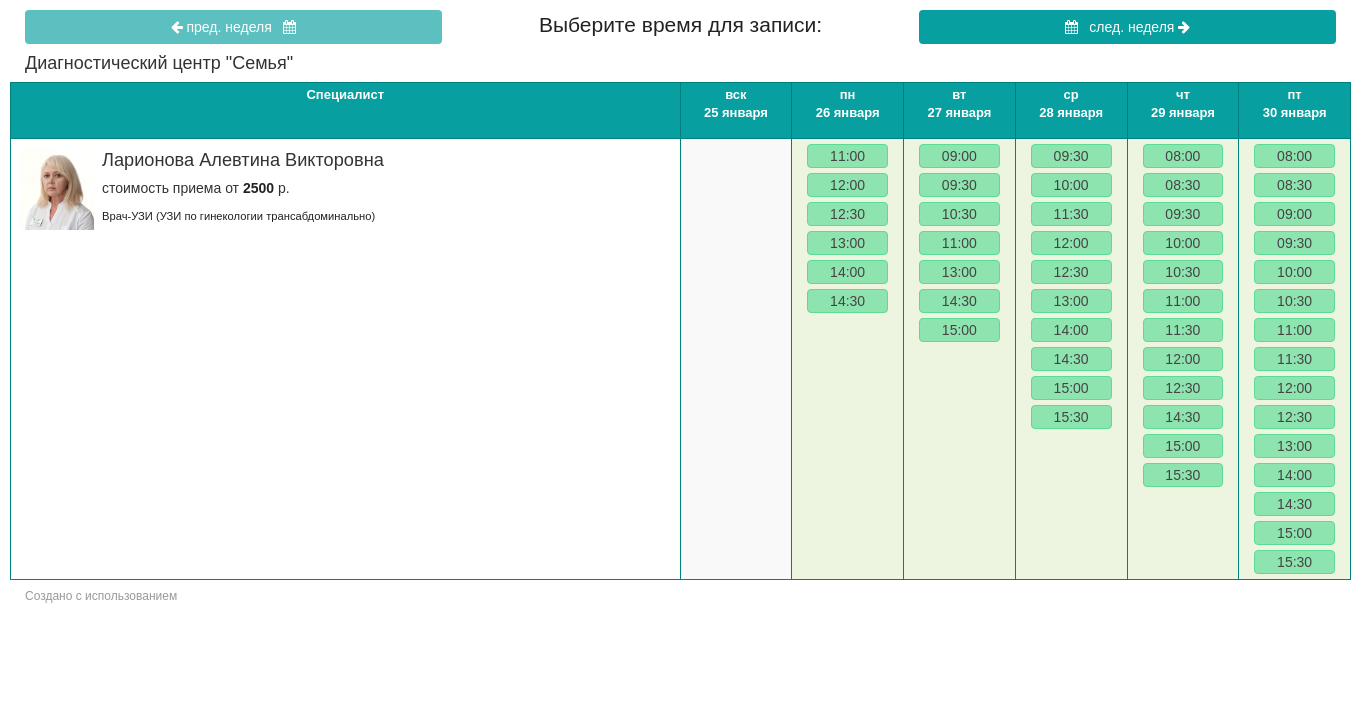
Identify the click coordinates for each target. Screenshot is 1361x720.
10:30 (959, 214)
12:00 (847, 185)
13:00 (847, 243)
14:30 (847, 301)
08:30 (1182, 185)
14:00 (847, 272)
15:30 (1071, 417)
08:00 (1182, 156)
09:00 (959, 156)
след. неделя (1128, 27)
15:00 (959, 330)
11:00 (847, 156)
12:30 (847, 214)
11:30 (1071, 214)
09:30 (959, 185)
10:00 (1071, 185)
